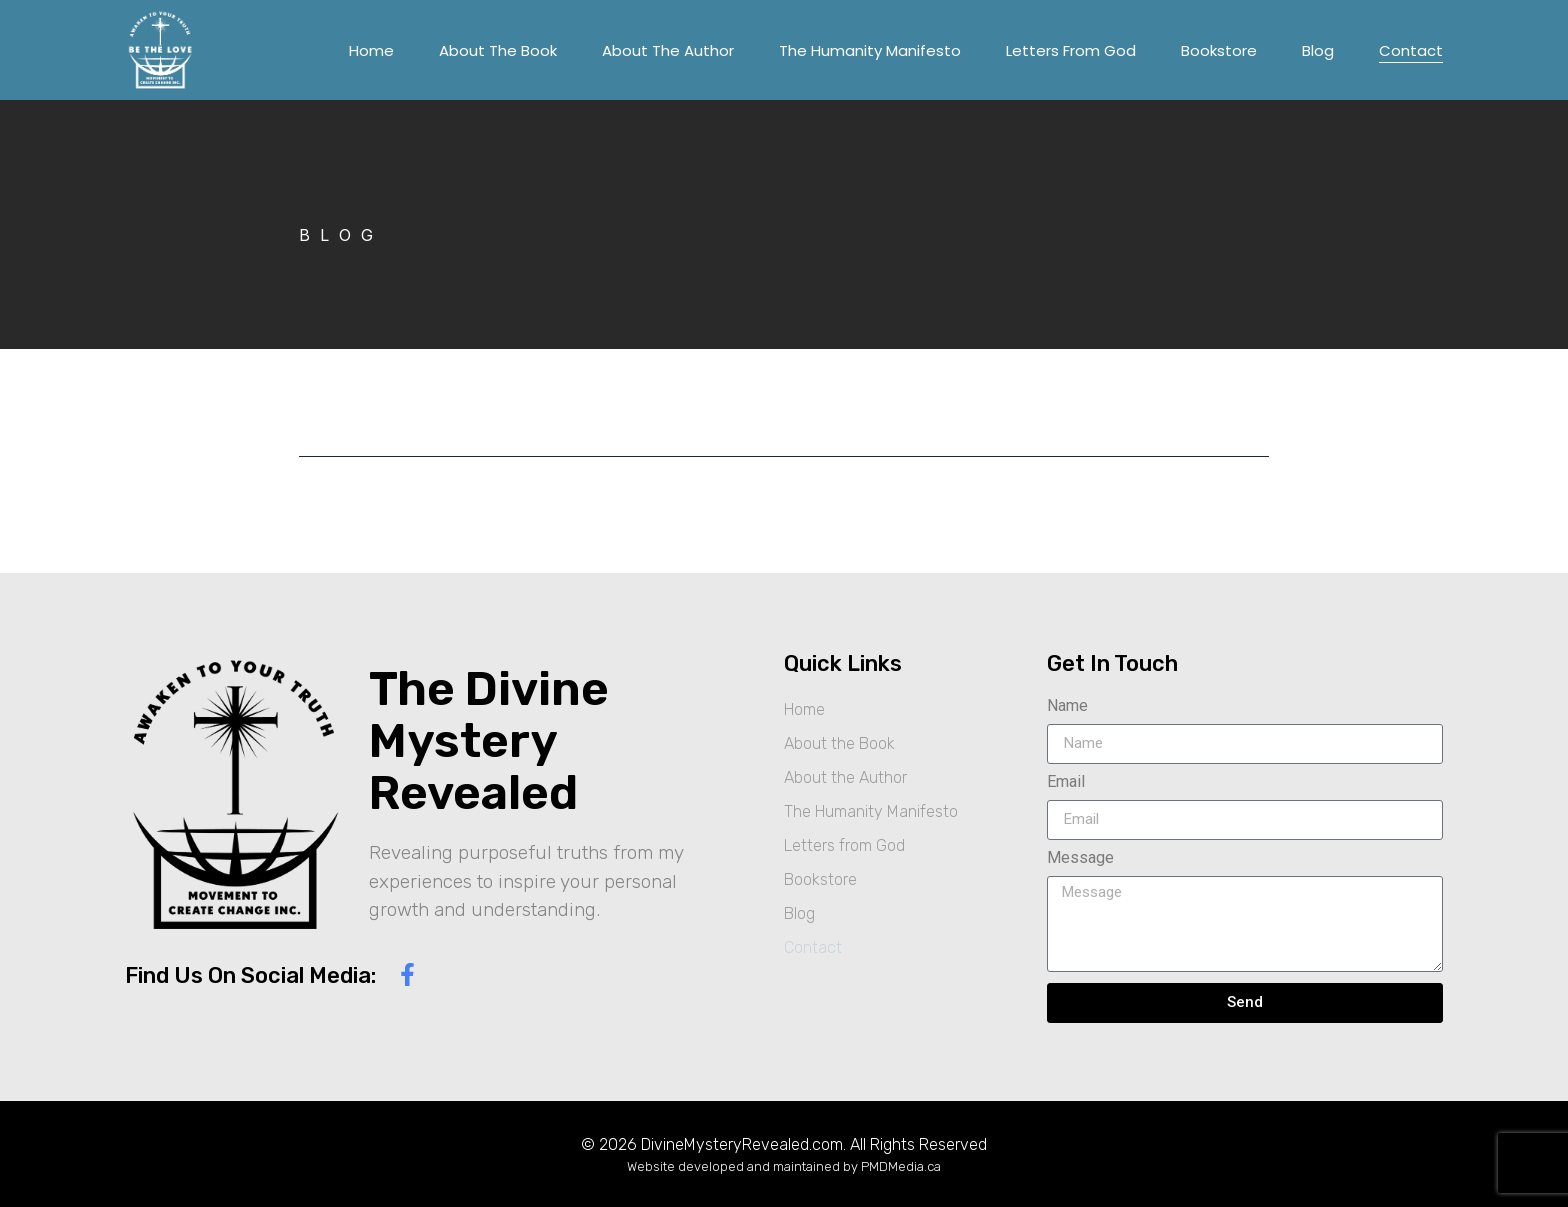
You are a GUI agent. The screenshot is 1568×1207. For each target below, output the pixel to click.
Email (1066, 782)
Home (371, 50)
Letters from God (1071, 50)
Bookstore (1219, 50)
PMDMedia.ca (901, 1166)
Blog (1318, 50)
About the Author (668, 50)
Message (1080, 858)
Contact (1411, 50)
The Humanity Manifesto (870, 50)
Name (1067, 706)
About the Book (498, 50)
